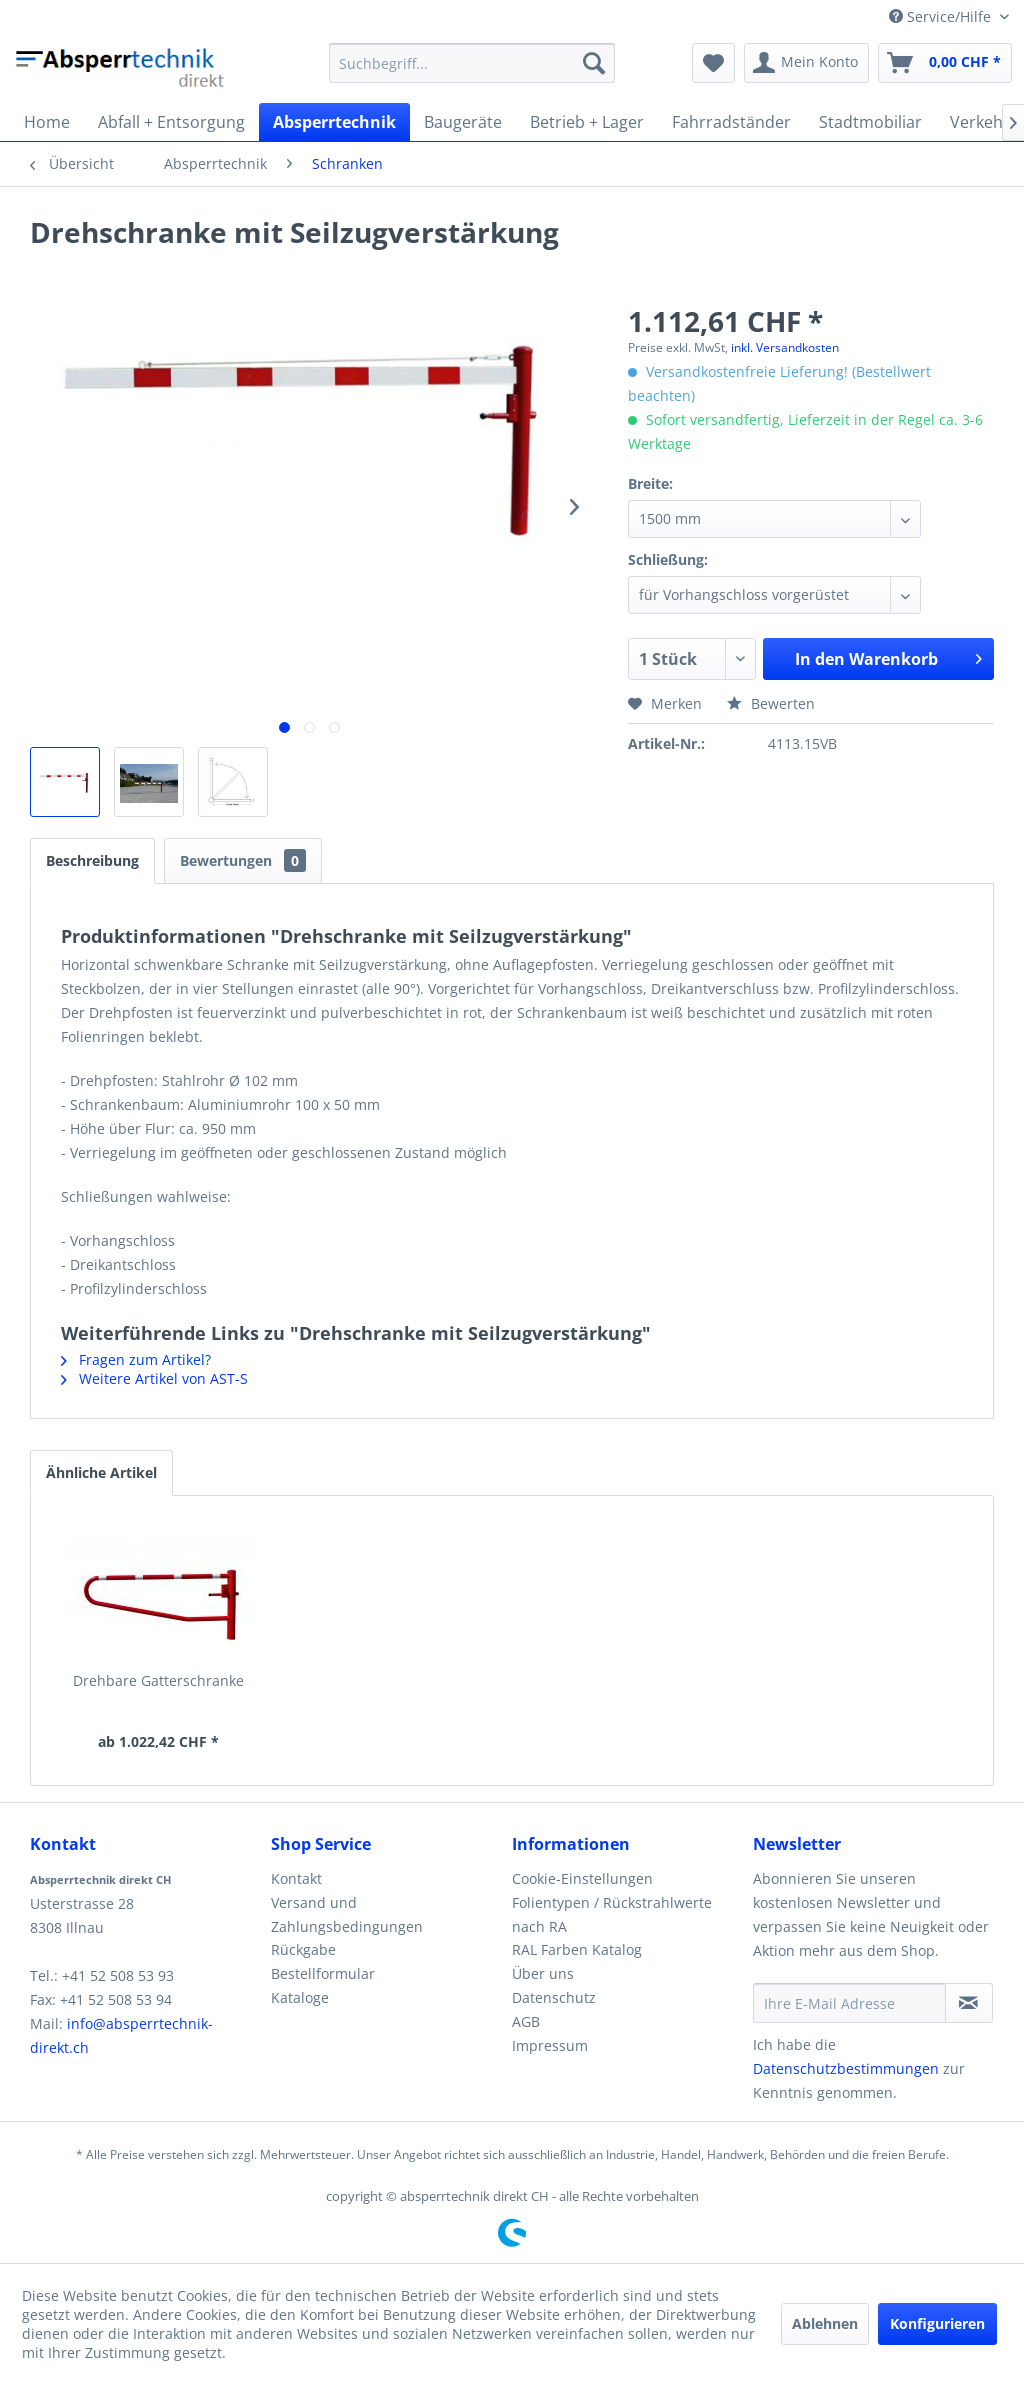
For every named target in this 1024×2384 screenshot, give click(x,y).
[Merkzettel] (713, 63)
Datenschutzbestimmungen (846, 2068)
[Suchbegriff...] (472, 63)
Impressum (550, 2045)
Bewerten (771, 703)
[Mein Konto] (806, 63)
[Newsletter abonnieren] (969, 2003)
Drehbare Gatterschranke (158, 1680)
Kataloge (300, 1997)
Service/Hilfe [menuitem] (942, 16)
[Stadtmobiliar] (870, 122)
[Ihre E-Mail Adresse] (849, 2003)
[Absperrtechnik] (334, 122)
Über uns (543, 1973)
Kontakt (296, 1878)
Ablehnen (825, 2323)
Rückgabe (303, 1949)
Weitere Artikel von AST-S (154, 1378)
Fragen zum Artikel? (136, 1359)
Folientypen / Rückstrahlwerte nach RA (612, 1914)
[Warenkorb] (945, 63)
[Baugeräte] (463, 122)
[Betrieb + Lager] (587, 122)
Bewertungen (243, 860)
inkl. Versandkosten (785, 347)
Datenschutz (554, 1997)
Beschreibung (92, 860)
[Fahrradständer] (731, 122)
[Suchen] (594, 63)
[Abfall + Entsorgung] (171, 122)
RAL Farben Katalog (577, 1949)
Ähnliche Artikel (101, 1472)
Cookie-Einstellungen (582, 1878)
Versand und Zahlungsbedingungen (347, 1914)
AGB (526, 2021)
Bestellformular (323, 1973)
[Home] (47, 122)
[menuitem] (472, 63)
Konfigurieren (937, 2323)
